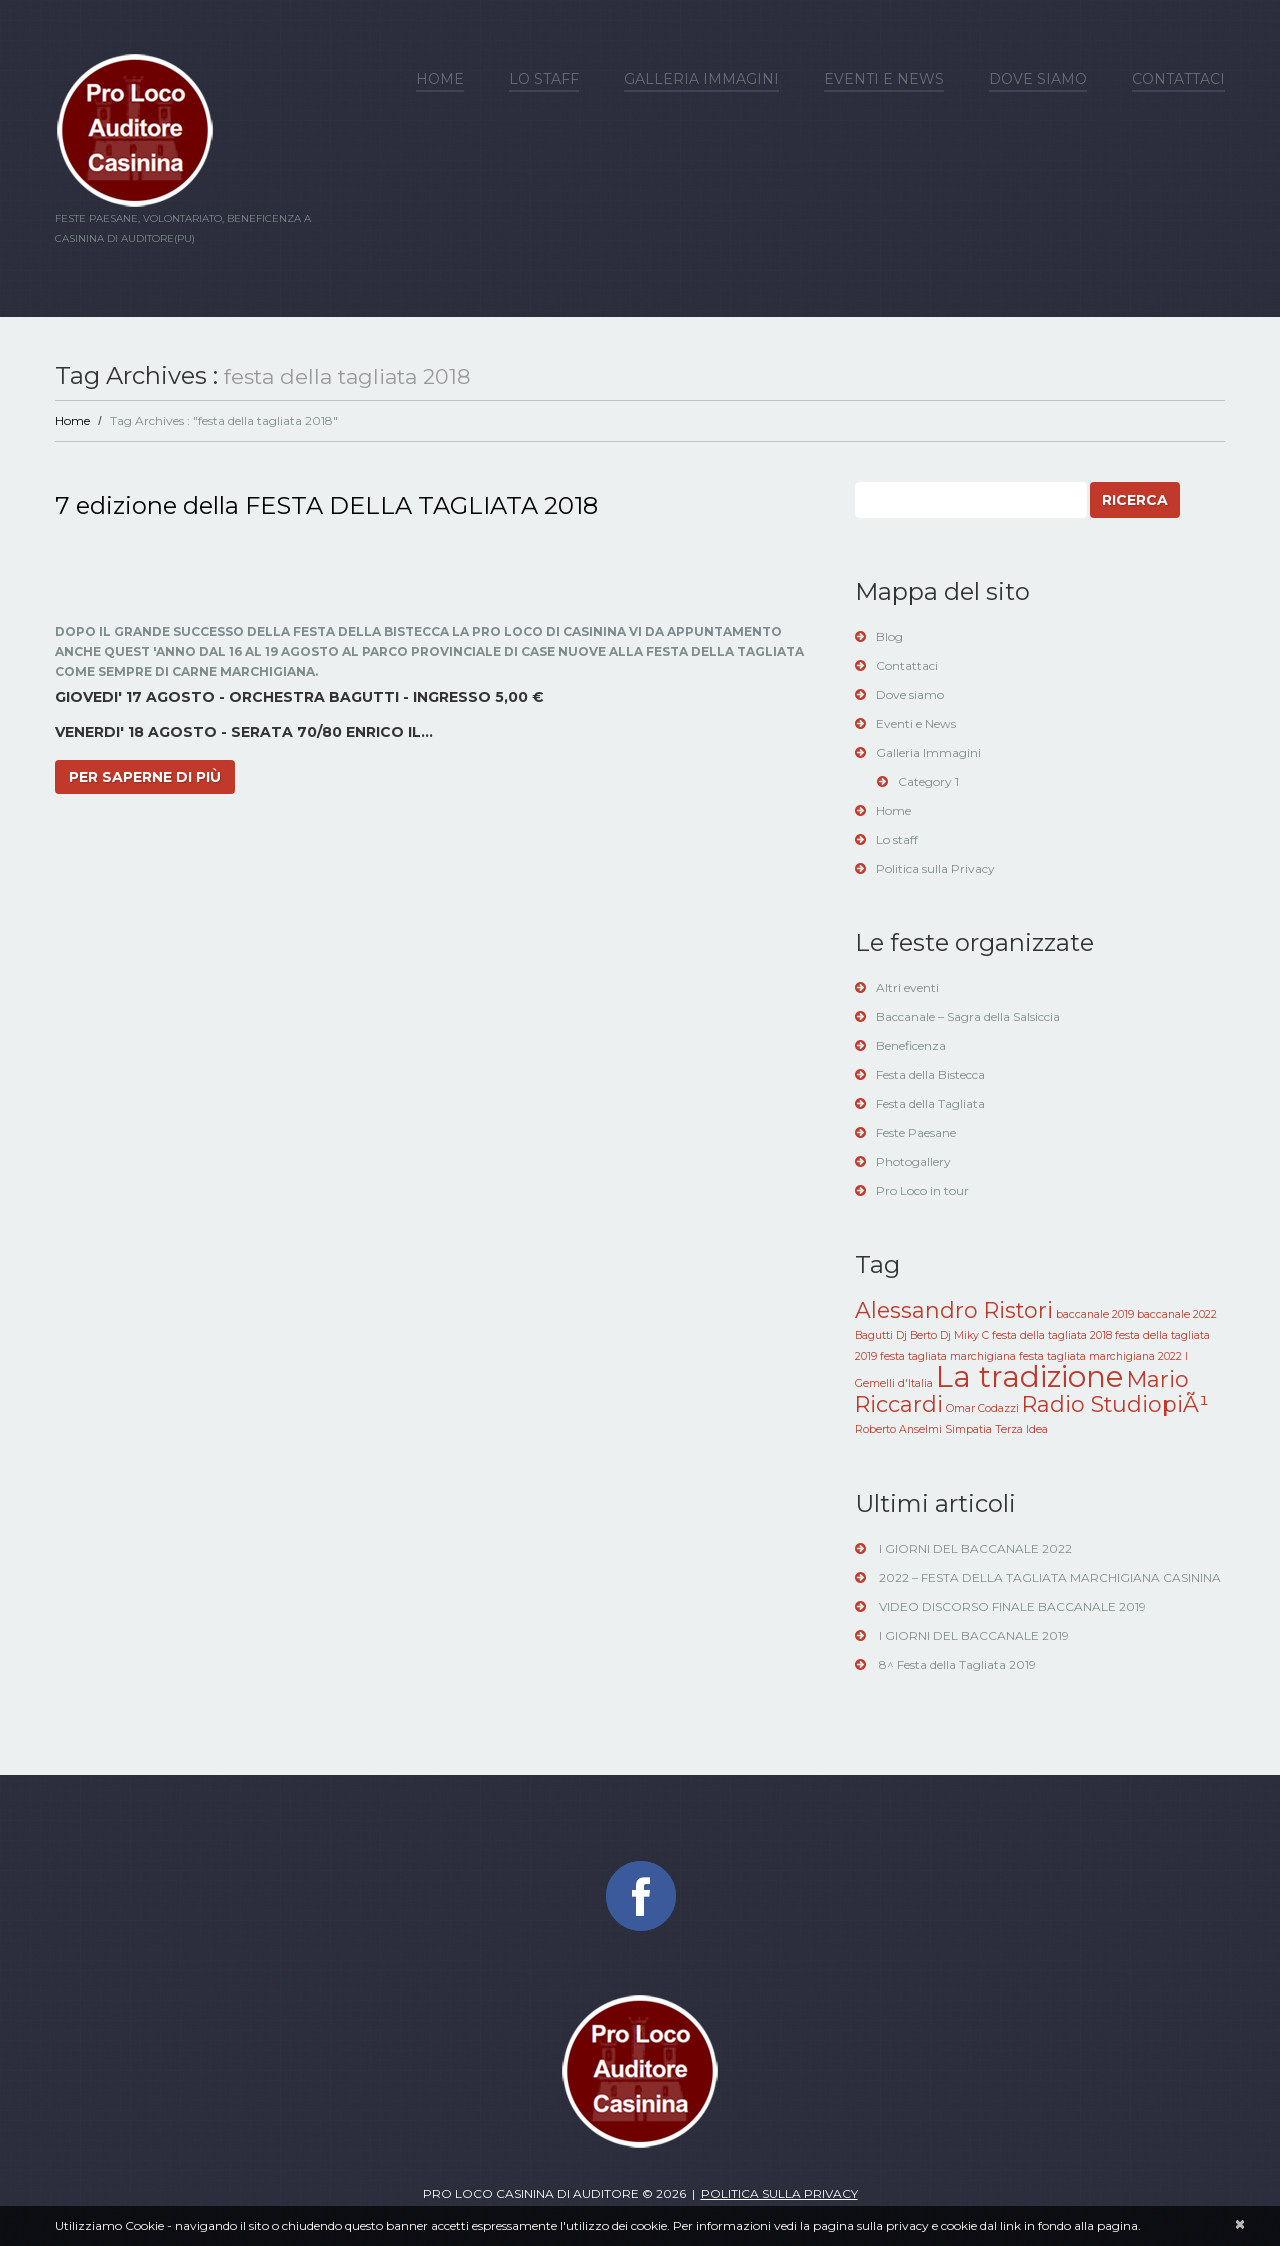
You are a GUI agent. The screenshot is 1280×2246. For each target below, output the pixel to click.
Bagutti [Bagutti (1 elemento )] (874, 1335)
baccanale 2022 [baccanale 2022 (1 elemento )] (1177, 1314)
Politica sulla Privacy (935, 868)
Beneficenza (911, 1045)
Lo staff (544, 79)
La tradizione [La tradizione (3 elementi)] (1030, 1376)
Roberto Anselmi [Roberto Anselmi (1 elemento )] (898, 1429)
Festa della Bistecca (930, 1074)
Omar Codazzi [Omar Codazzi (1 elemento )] (982, 1408)
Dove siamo (1038, 79)
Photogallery (913, 1161)
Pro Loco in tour (922, 1190)
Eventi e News (884, 79)
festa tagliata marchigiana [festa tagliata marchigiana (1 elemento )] (948, 1356)
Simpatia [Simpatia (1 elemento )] (968, 1429)
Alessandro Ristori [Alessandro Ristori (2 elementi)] (954, 1310)
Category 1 (928, 781)
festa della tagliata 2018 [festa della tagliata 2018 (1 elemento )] (1052, 1335)
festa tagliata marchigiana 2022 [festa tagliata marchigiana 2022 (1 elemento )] (1100, 1356)
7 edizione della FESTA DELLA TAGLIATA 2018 (326, 505)
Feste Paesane (916, 1132)
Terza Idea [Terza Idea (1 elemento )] (1021, 1429)
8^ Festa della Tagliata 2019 (957, 1664)
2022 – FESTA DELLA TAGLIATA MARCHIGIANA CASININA (1050, 1577)
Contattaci (1178, 79)
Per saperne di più (145, 777)
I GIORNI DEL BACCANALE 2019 (974, 1635)
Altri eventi (907, 987)
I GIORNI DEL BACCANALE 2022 (975, 1548)
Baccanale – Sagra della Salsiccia (968, 1016)
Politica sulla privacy (779, 2193)
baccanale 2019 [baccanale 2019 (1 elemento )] (1095, 1314)
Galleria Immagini (701, 79)
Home (440, 79)
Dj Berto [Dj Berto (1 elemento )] (916, 1335)
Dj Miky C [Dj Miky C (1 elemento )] (964, 1335)
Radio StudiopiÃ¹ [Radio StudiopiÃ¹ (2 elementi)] (1115, 1404)
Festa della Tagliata (930, 1103)
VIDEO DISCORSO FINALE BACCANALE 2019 (1012, 1606)
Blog (889, 636)
